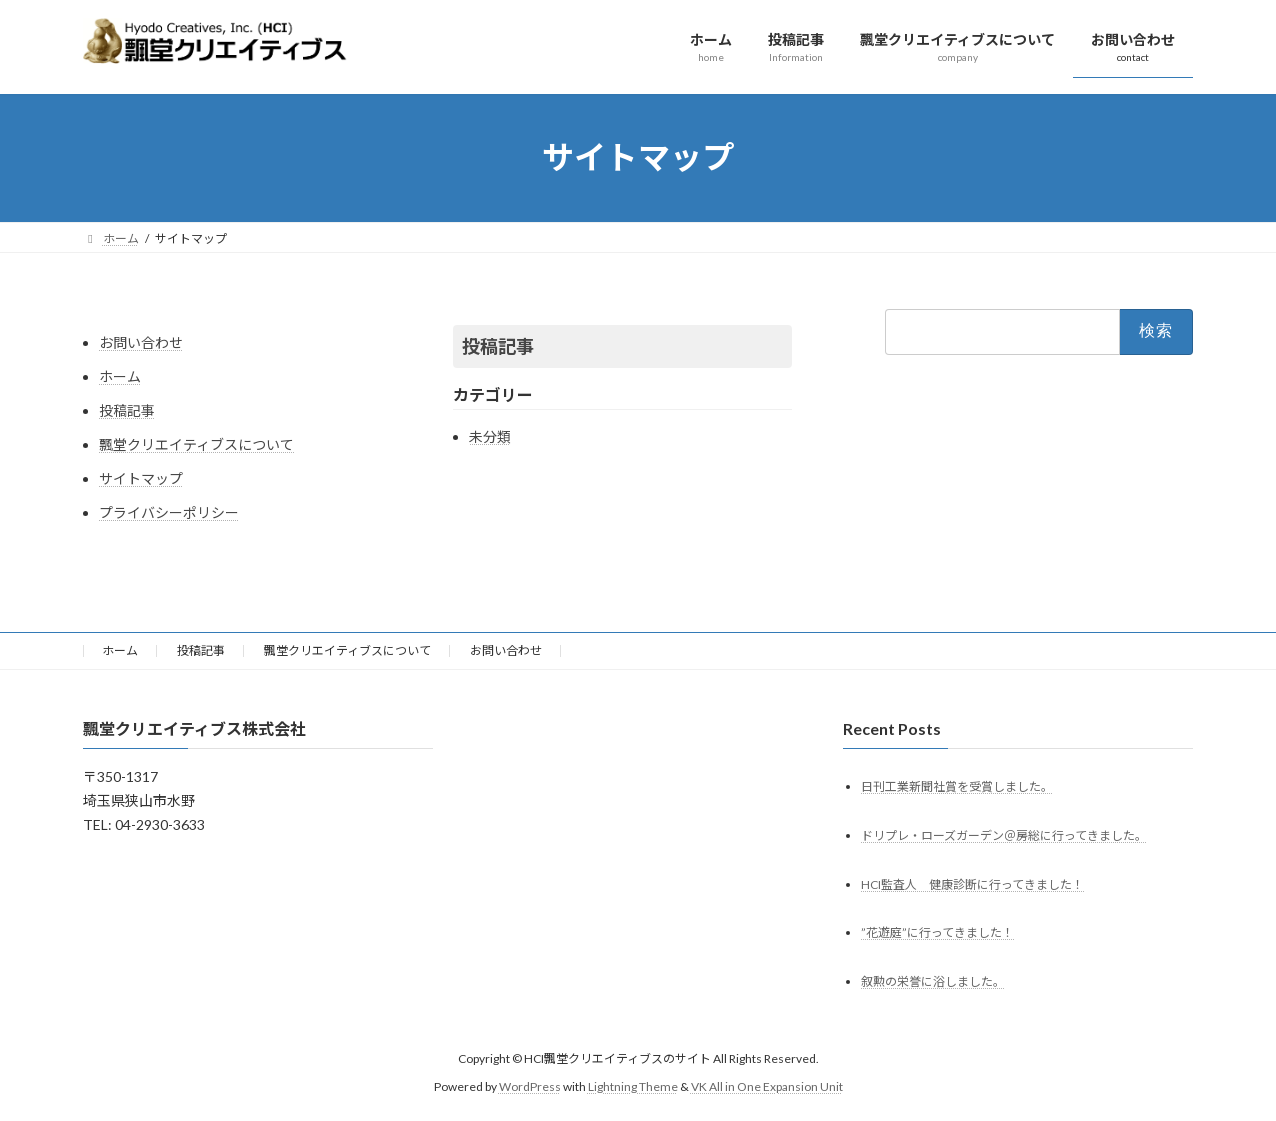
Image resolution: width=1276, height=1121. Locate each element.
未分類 (490, 436)
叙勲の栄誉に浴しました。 (933, 981)
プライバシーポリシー (169, 512)
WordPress (530, 1086)
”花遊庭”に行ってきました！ (937, 932)
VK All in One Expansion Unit (767, 1086)
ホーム (120, 376)
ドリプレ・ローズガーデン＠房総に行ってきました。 (1004, 834)
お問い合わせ (141, 342)
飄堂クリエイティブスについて (196, 444)
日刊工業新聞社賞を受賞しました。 (957, 785)
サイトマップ (141, 478)
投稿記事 (127, 410)
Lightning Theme (633, 1086)
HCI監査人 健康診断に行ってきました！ (972, 883)
